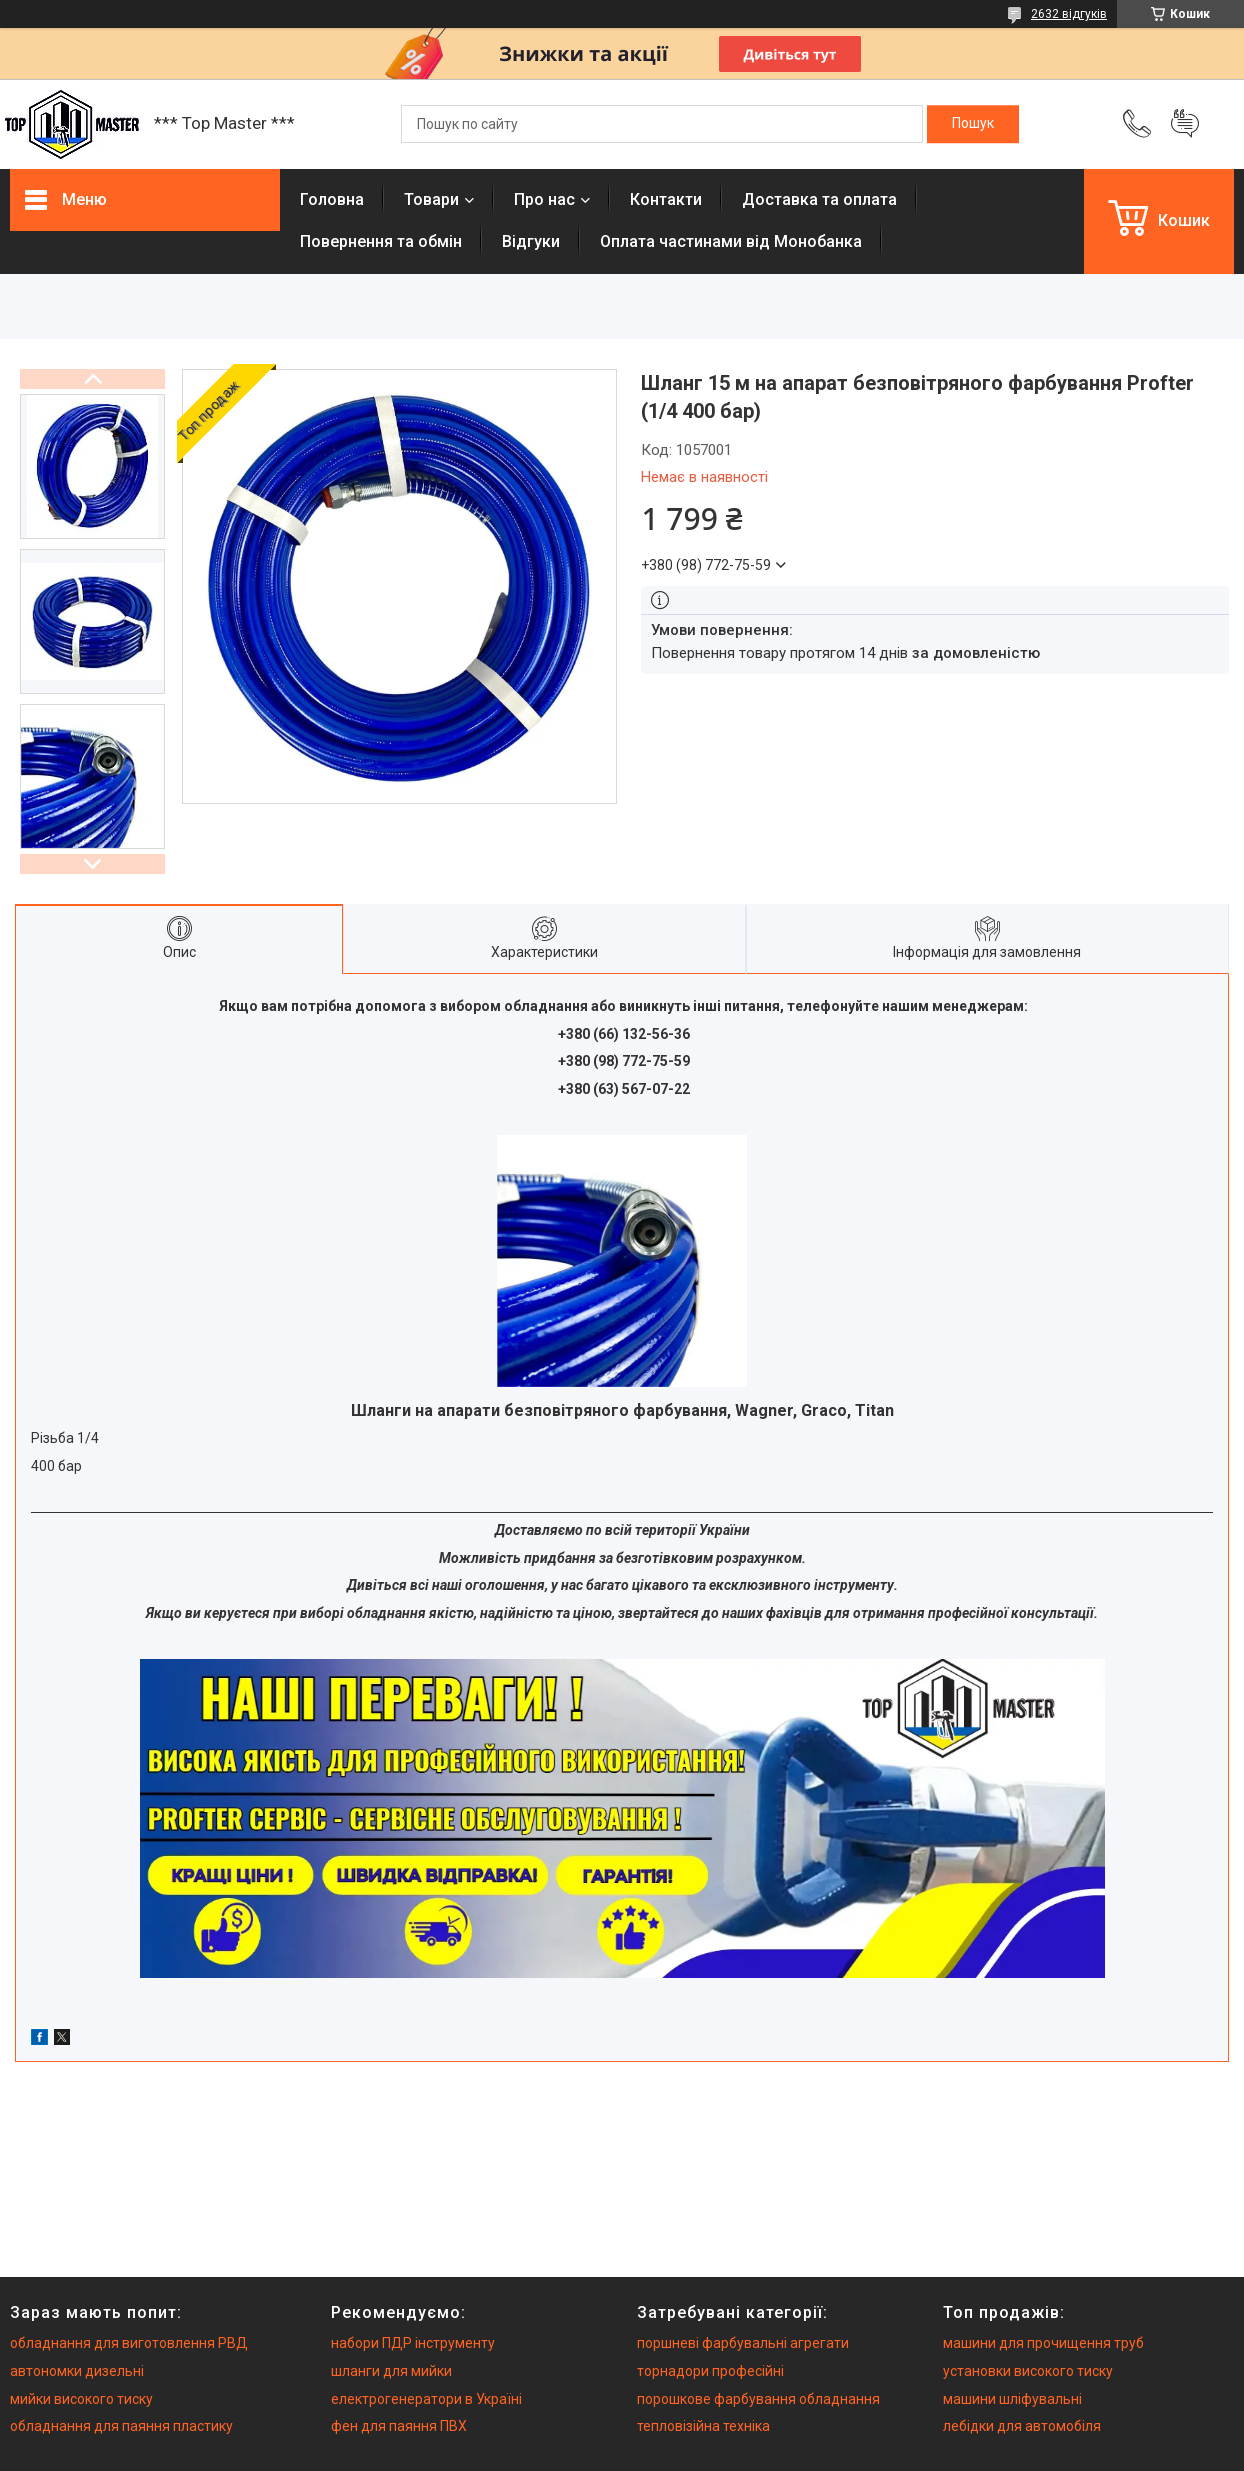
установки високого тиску (1028, 2371)
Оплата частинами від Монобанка (731, 241)
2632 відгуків (1069, 14)
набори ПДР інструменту (413, 2343)
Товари (431, 199)
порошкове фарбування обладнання (758, 2399)
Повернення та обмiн (381, 241)
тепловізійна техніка (703, 2426)
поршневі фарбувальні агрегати (743, 2343)
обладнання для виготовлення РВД (129, 2343)
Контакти (666, 199)
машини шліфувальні (1012, 2399)
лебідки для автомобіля (1022, 2426)
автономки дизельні (77, 2371)
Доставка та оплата (819, 199)
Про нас (544, 199)
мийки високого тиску (81, 2399)
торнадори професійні (710, 2371)
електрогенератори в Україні (426, 2399)
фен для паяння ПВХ (399, 2426)
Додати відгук (1185, 124)
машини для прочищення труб (1043, 2343)
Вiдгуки (531, 241)
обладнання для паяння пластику (121, 2426)
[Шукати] (973, 124)
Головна (332, 199)
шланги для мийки (391, 2371)
